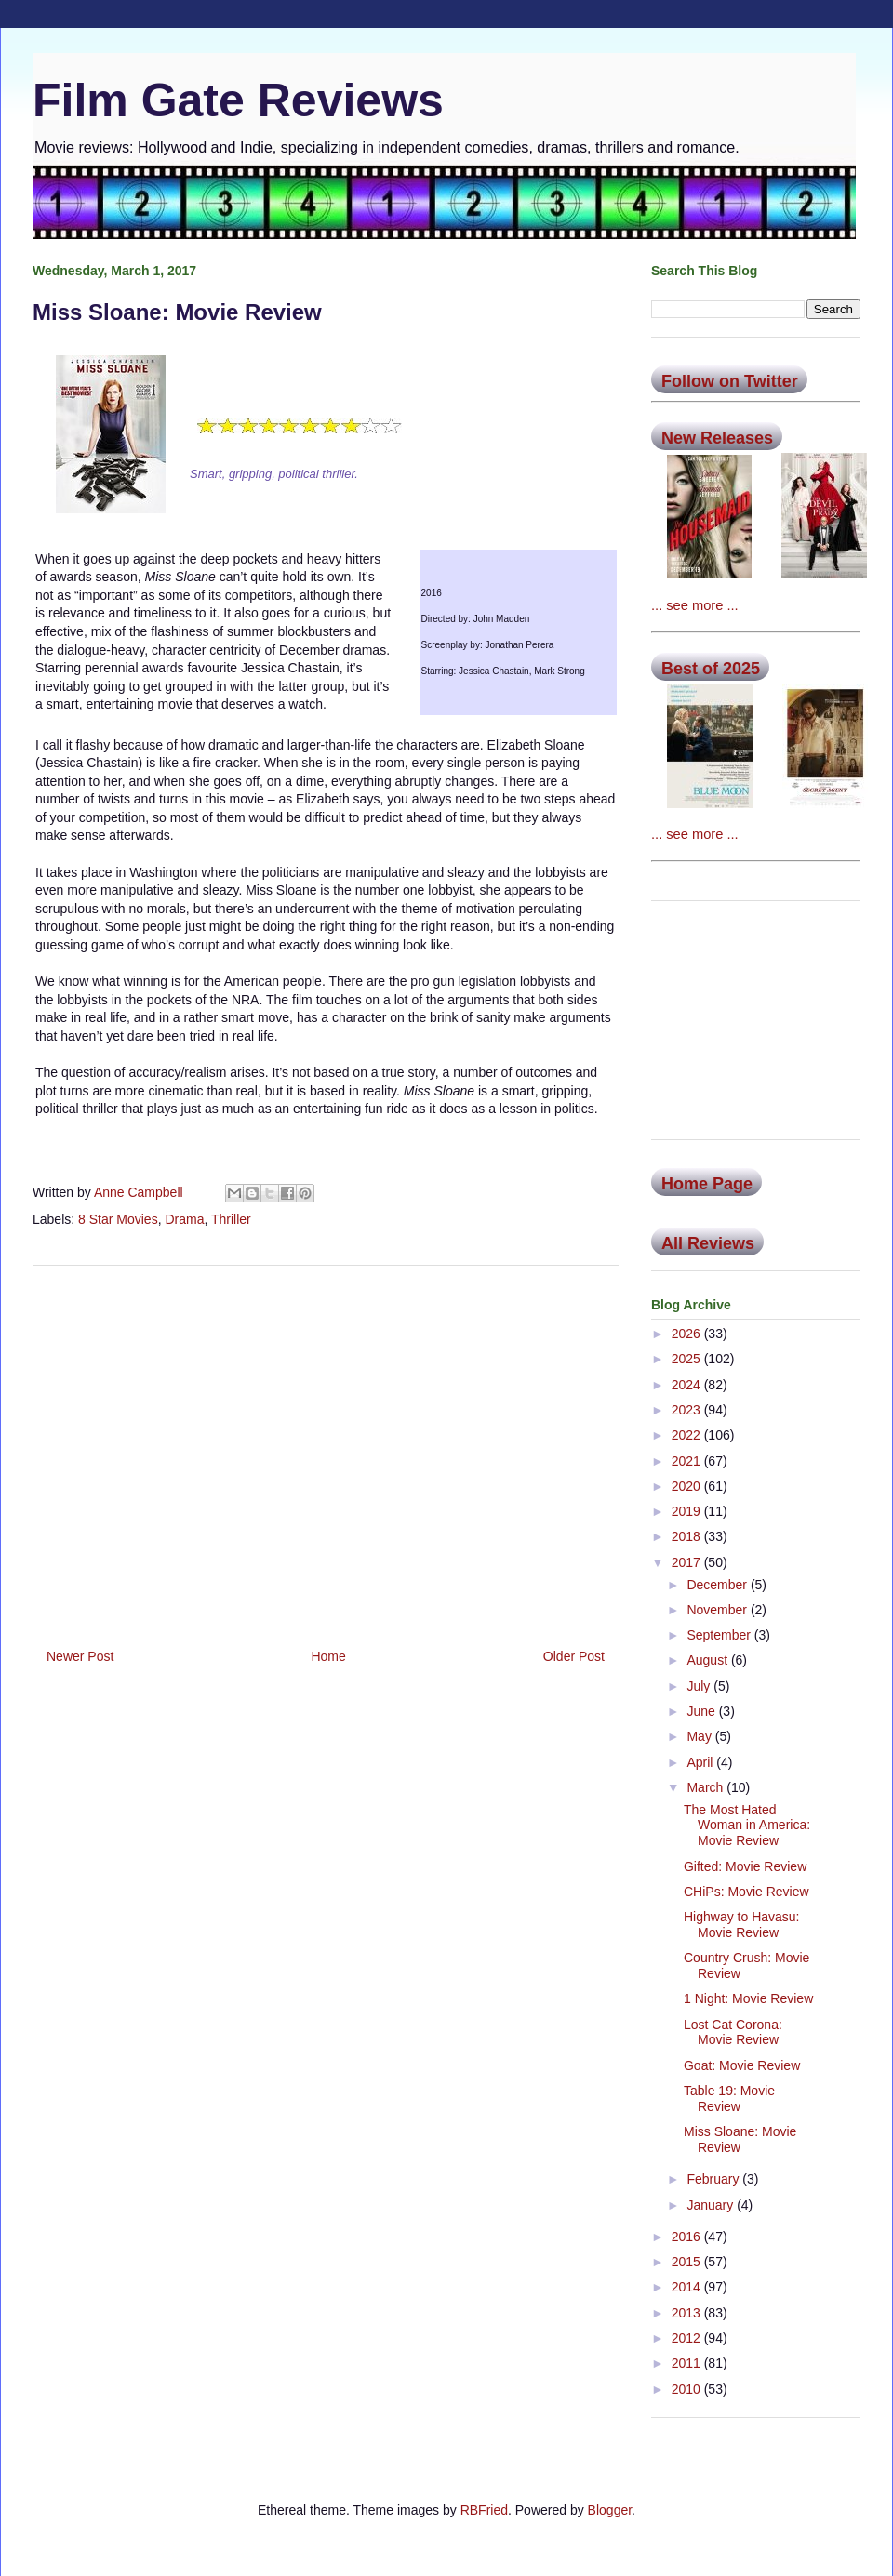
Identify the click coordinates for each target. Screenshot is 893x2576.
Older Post (574, 1656)
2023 (688, 1409)
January (711, 2205)
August (708, 1660)
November (718, 1609)
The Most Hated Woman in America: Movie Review (747, 1825)
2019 (688, 1511)
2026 (688, 1333)
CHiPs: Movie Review (746, 1891)
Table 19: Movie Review (729, 2098)
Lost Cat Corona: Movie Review (733, 2032)
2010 (688, 2389)
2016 (688, 2236)
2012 (688, 2337)
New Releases (717, 438)
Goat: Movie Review (742, 2065)
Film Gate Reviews (238, 100)
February (714, 2178)
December (718, 1584)
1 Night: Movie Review (748, 1998)
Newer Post (80, 1656)
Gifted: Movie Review (745, 1866)
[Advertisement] (325, 1450)
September (719, 1634)
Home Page (707, 1184)
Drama (184, 1219)
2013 (688, 2312)
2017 (688, 1562)
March (706, 1787)
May (700, 1736)
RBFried (484, 2510)
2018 (688, 1536)
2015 (688, 2261)
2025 (688, 1358)
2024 (688, 1384)
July (699, 1686)
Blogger (610, 2510)
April (701, 1762)
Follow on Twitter (729, 381)
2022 (688, 1434)
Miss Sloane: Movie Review (740, 2139)
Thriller (231, 1219)
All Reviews (707, 1243)
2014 (688, 2286)
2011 (688, 2363)
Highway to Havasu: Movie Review (742, 1924)
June (702, 1711)
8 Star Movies (118, 1219)
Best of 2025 (710, 668)
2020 (688, 1486)
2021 (688, 1461)
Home (328, 1656)
